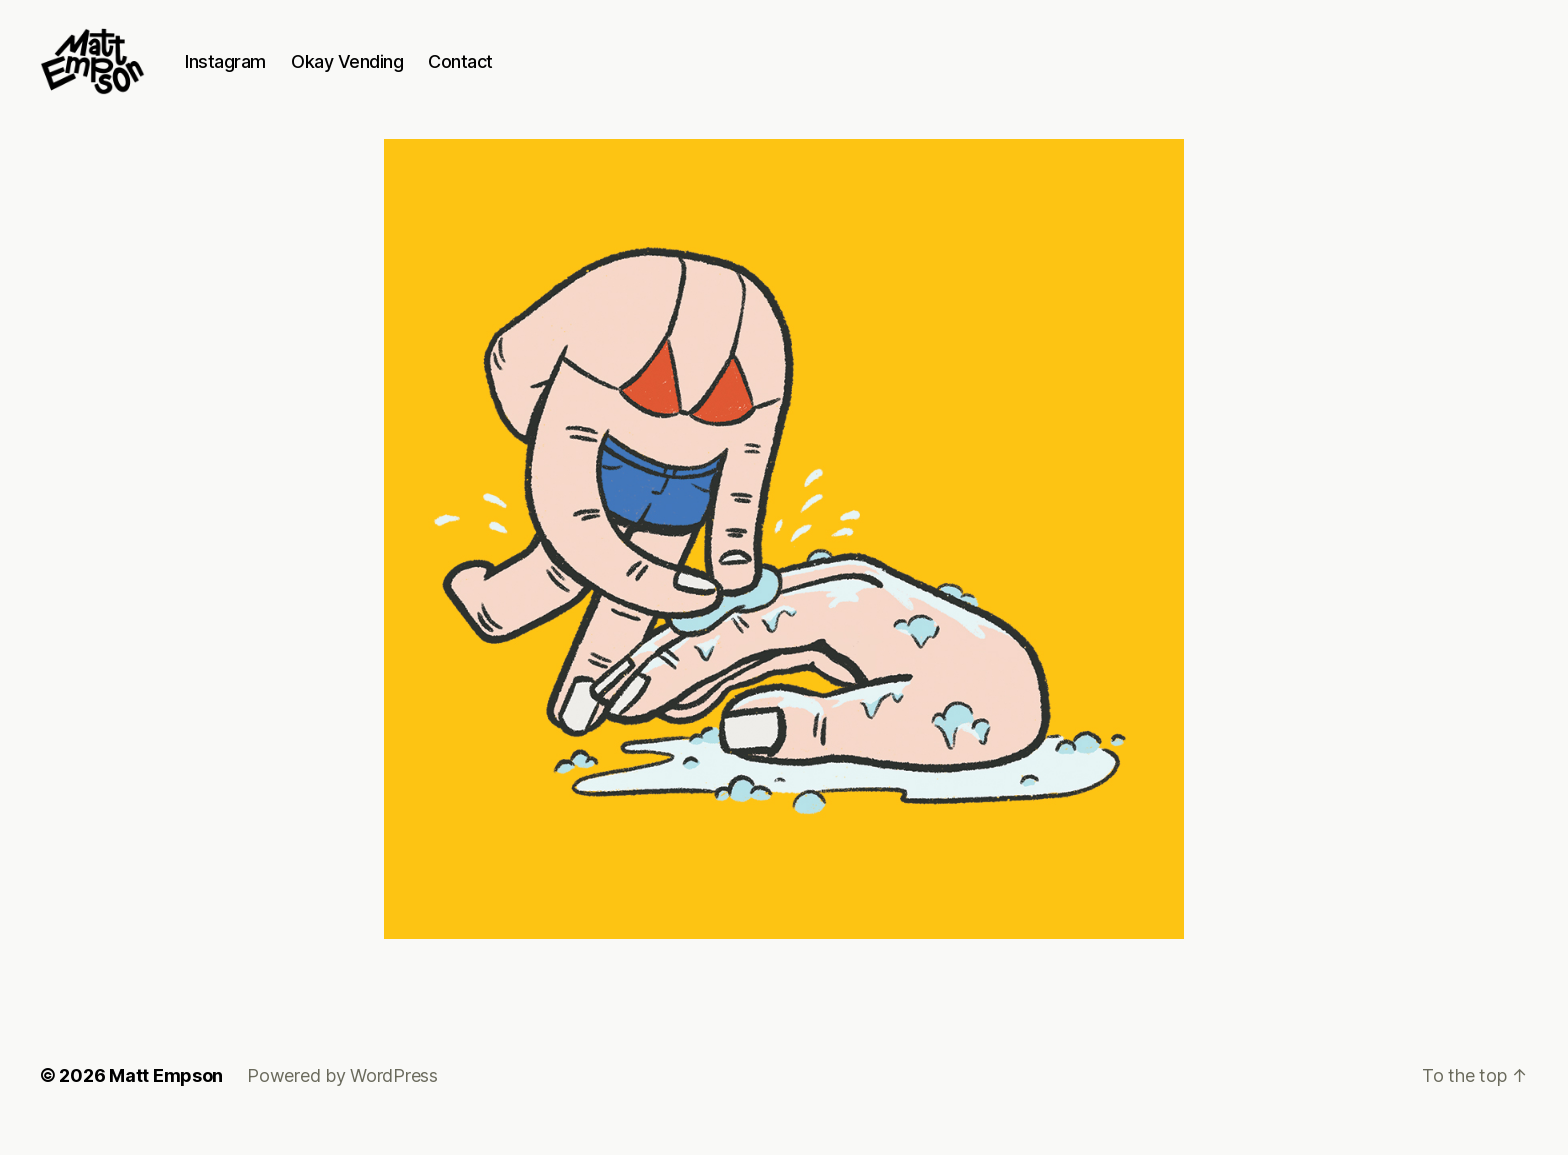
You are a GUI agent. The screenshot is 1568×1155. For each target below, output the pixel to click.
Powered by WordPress (342, 1098)
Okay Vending (384, 72)
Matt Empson (166, 1098)
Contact (497, 72)
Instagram (262, 72)
